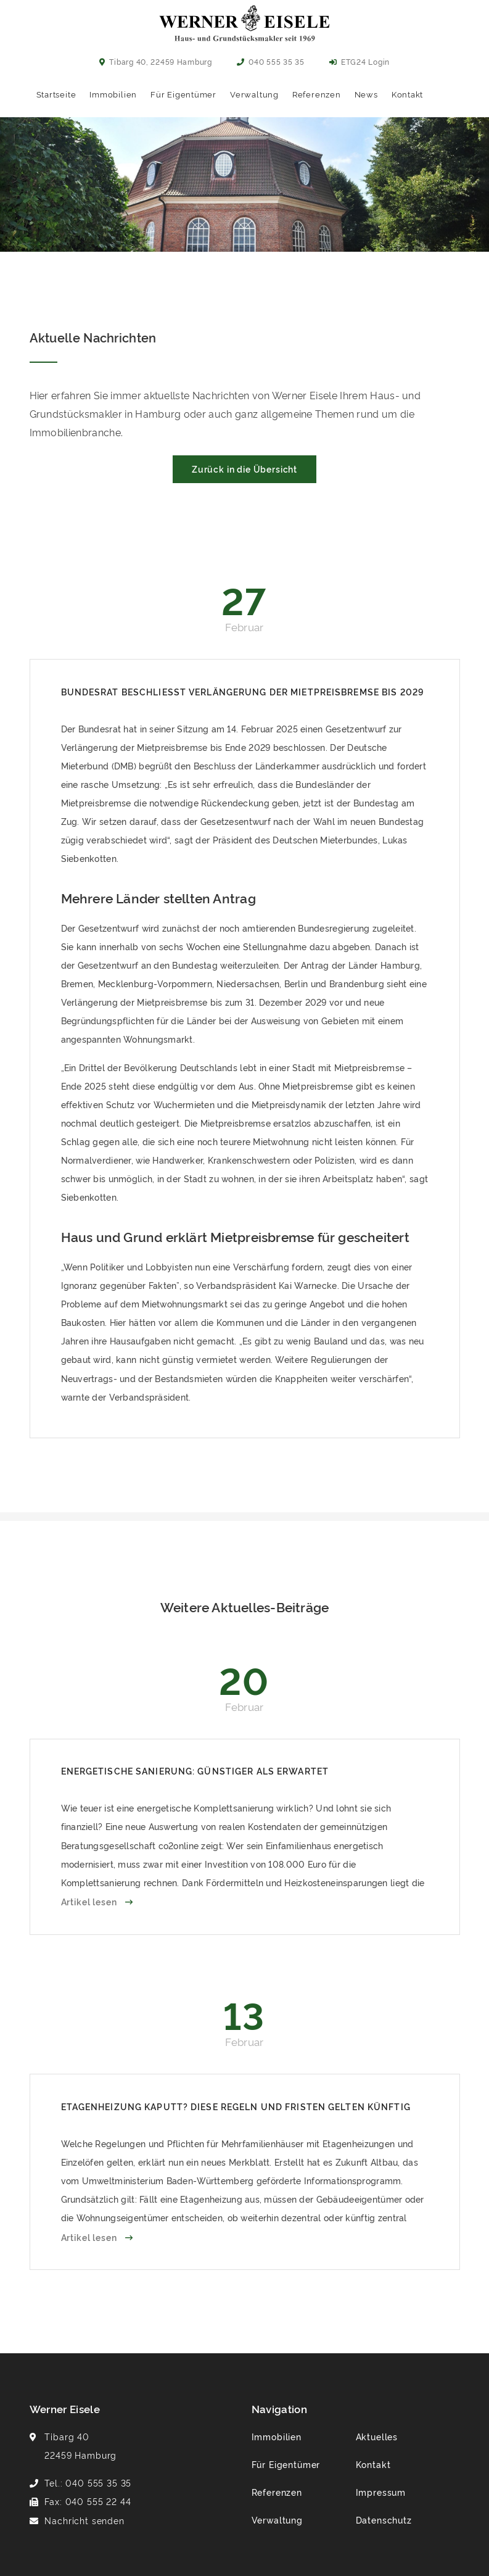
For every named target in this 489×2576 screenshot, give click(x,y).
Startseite (56, 93)
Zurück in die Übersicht (244, 468)
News (366, 93)
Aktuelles (377, 2436)
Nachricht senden (84, 2520)
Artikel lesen (90, 1901)
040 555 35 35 (271, 61)
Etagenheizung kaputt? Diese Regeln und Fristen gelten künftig (236, 2106)
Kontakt (407, 93)
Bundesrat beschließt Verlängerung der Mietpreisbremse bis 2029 (242, 691)
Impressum (381, 2492)
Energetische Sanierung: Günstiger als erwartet (195, 1770)
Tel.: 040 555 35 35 (87, 2482)
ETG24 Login (359, 61)
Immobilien (113, 93)
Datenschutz (384, 2519)
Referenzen (316, 93)
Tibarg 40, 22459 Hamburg (155, 61)
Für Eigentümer (183, 93)
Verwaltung (254, 93)
